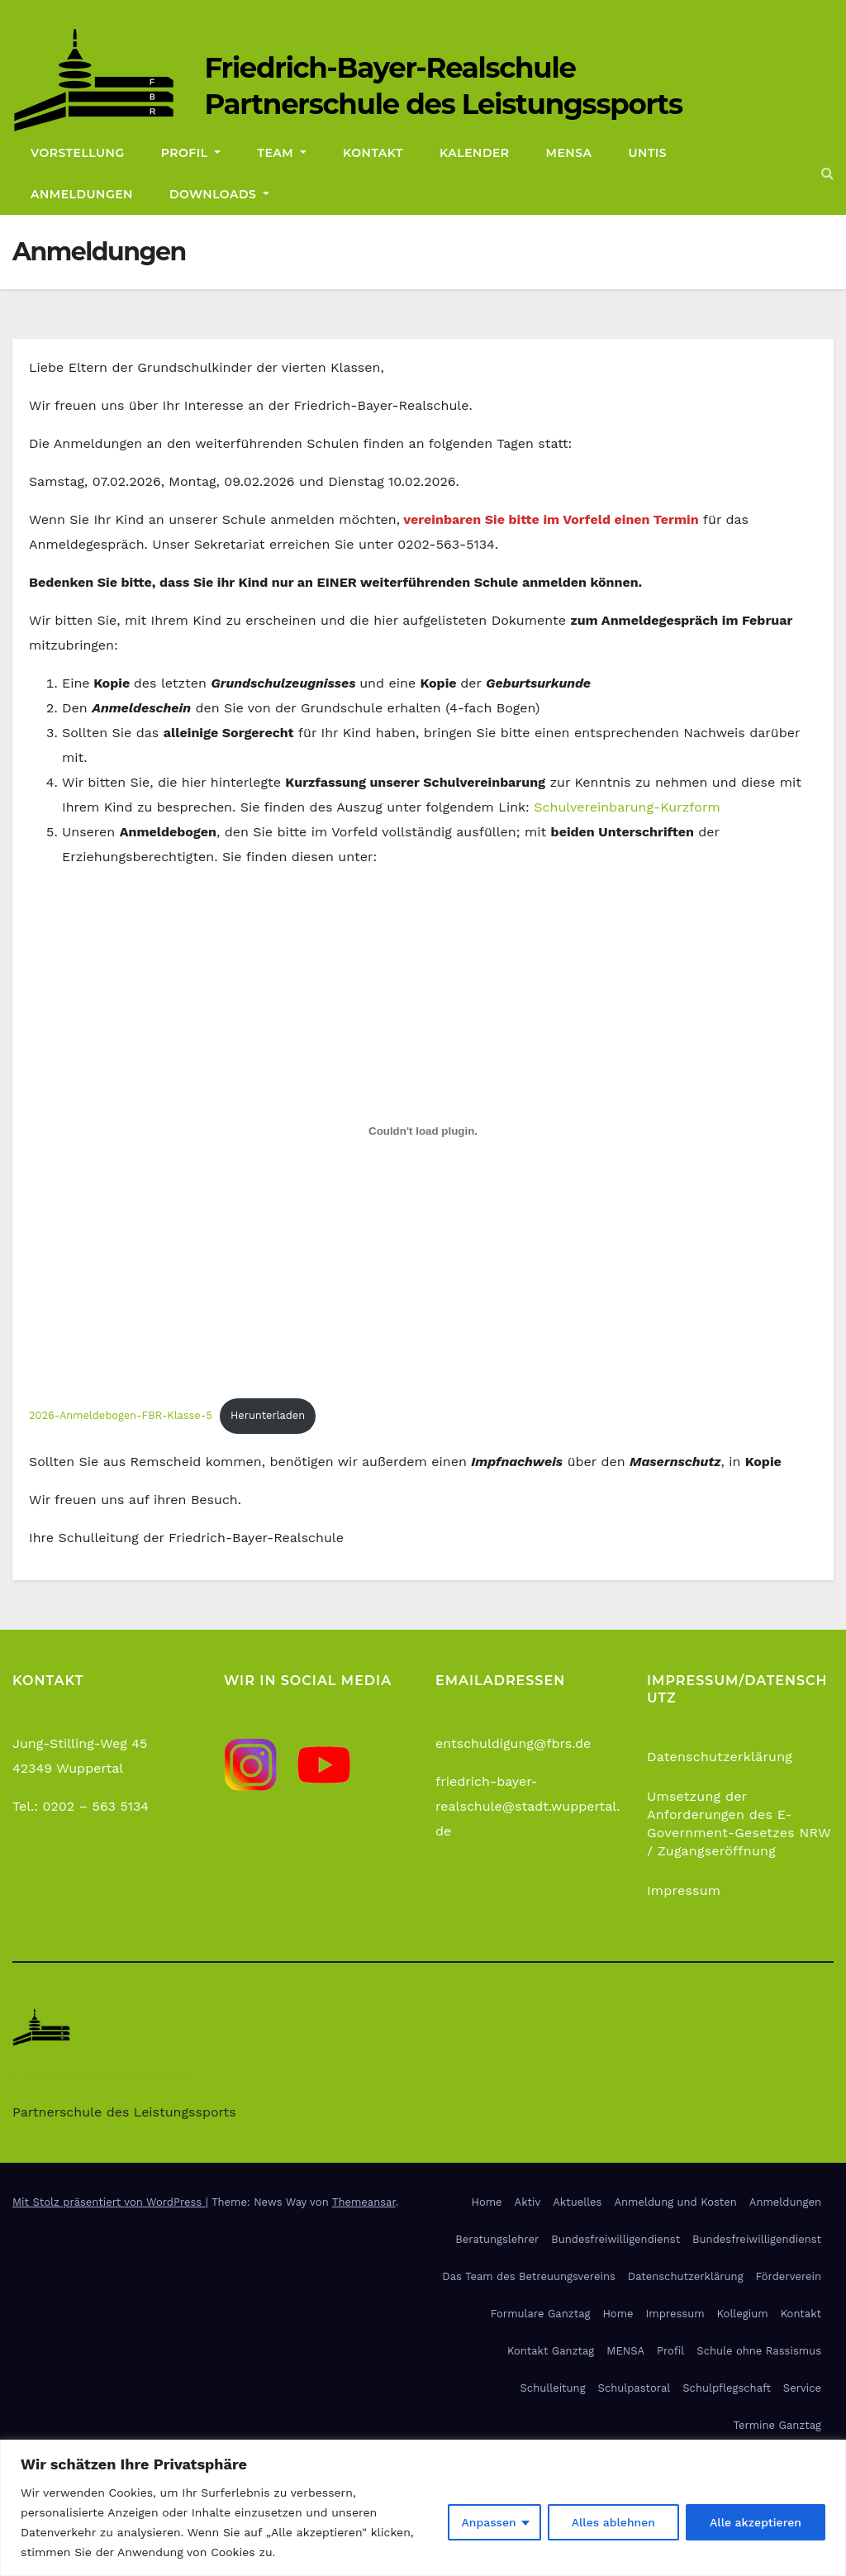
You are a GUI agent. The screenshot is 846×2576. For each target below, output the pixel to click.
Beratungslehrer (497, 2239)
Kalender (475, 152)
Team (282, 152)
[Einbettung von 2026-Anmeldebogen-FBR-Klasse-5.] (423, 1130)
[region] (423, 2508)
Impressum (683, 1890)
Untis (648, 152)
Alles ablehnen (612, 2522)
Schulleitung (553, 2388)
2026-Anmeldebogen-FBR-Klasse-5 (120, 1415)
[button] (827, 173)
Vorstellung (78, 152)
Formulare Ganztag (541, 2313)
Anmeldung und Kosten (675, 2202)
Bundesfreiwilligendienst (615, 2239)
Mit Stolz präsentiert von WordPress (109, 2202)
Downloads (219, 194)
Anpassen (488, 2522)
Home (486, 2202)
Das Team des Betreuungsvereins (528, 2276)
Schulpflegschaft (726, 2388)
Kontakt (373, 152)
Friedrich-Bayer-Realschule (389, 67)
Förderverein (788, 2276)
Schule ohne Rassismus (758, 2351)
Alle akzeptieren (755, 2522)
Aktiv (528, 2202)
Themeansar (364, 2202)
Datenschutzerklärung (719, 1756)
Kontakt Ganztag (550, 2351)
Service (802, 2388)
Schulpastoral (634, 2388)
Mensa (569, 152)
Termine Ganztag (777, 2425)
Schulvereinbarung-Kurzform (627, 807)
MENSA (625, 2351)
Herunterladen (268, 1415)
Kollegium (742, 2313)
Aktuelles (577, 2202)
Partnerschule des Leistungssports (443, 104)
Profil (191, 152)
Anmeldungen (82, 194)
